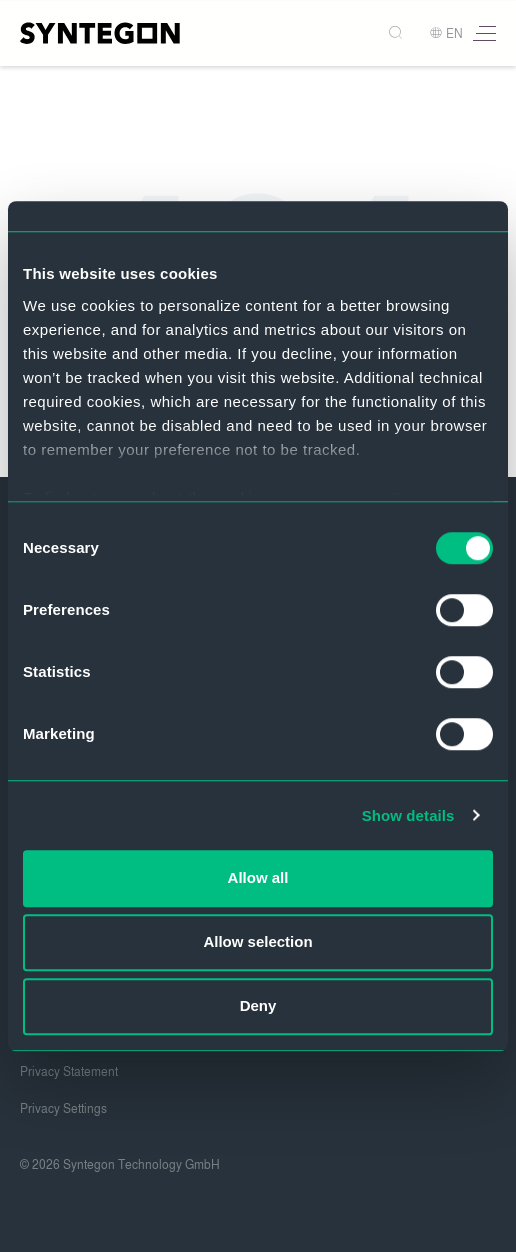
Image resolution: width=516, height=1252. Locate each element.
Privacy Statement (69, 1072)
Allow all (258, 877)
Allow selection (257, 941)
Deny (258, 1005)
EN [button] (446, 34)
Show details (408, 815)
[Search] (397, 33)
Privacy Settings (63, 1109)
